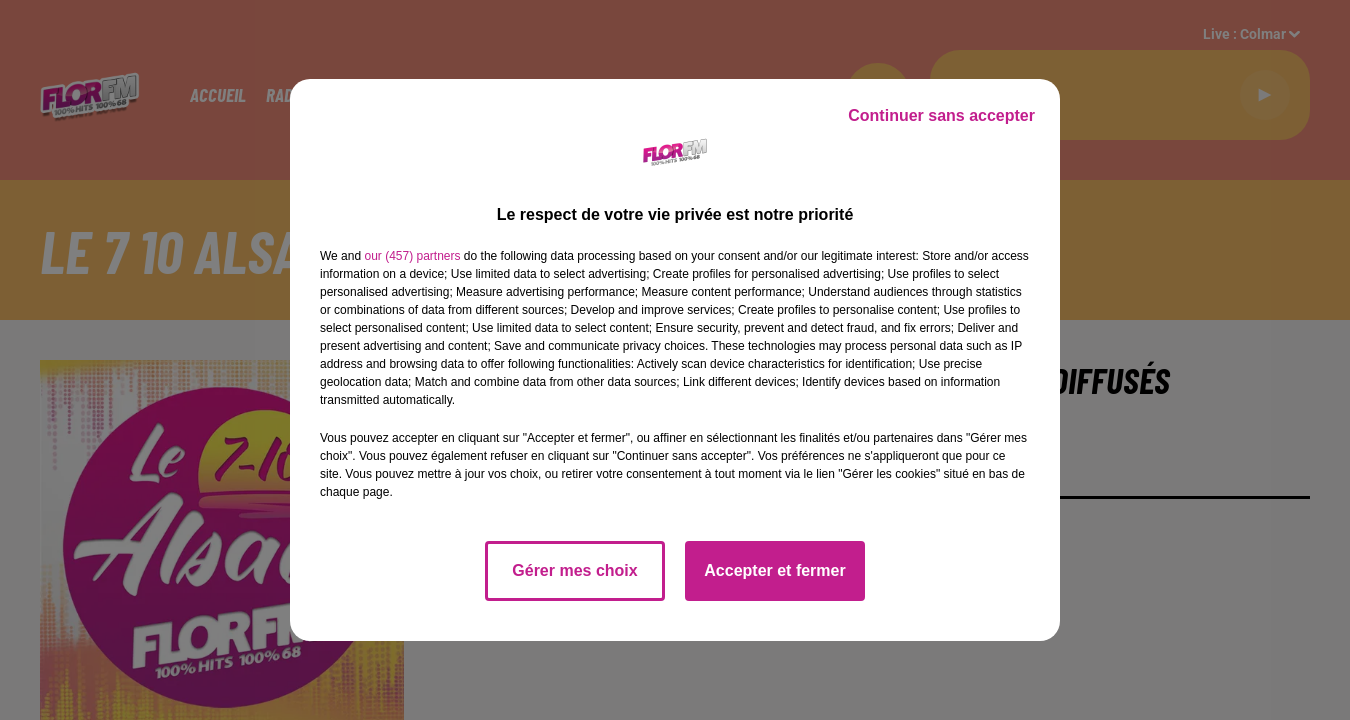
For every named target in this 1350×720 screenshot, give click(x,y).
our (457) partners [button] (412, 256)
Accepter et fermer (774, 570)
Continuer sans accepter (941, 115)
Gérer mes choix (574, 570)
